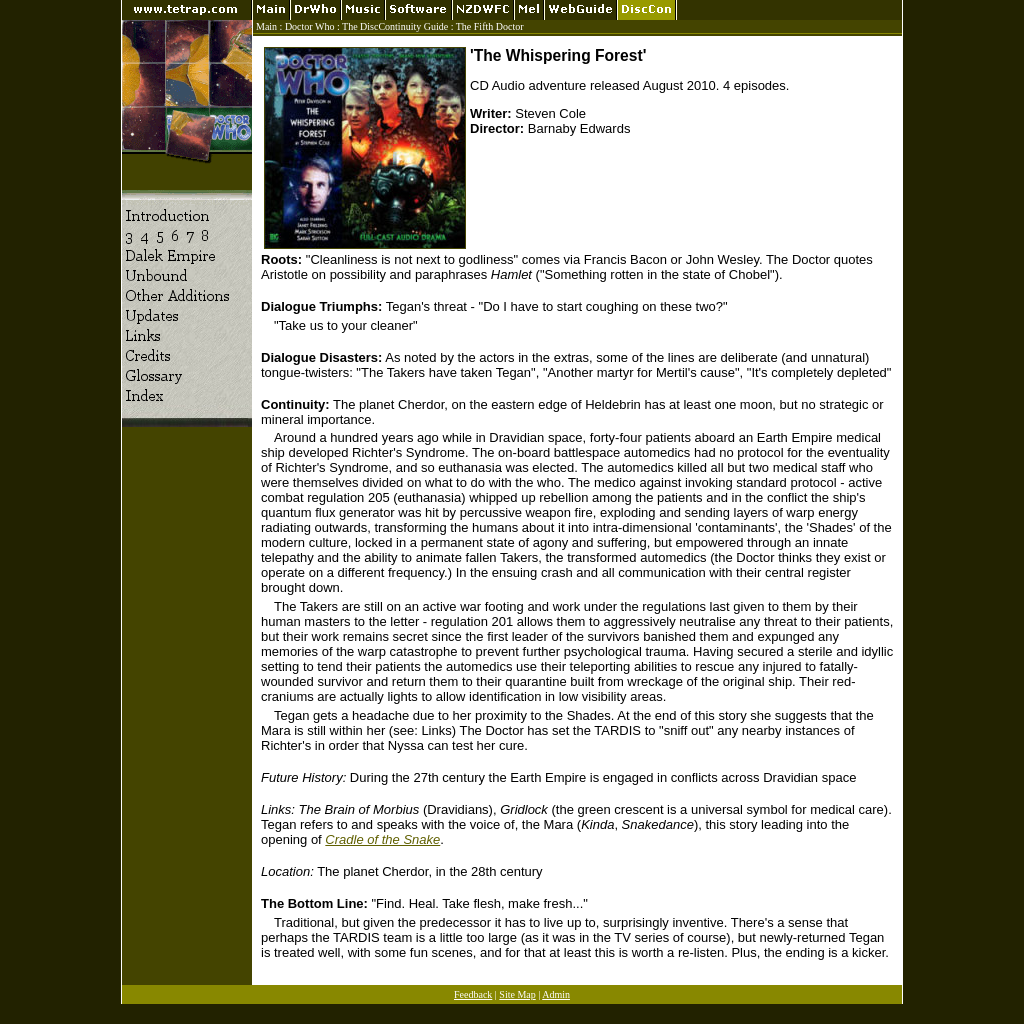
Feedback (473, 994)
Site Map (517, 994)
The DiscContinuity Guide (395, 26)
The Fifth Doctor (490, 26)
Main (266, 26)
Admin (556, 994)
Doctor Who (310, 26)
